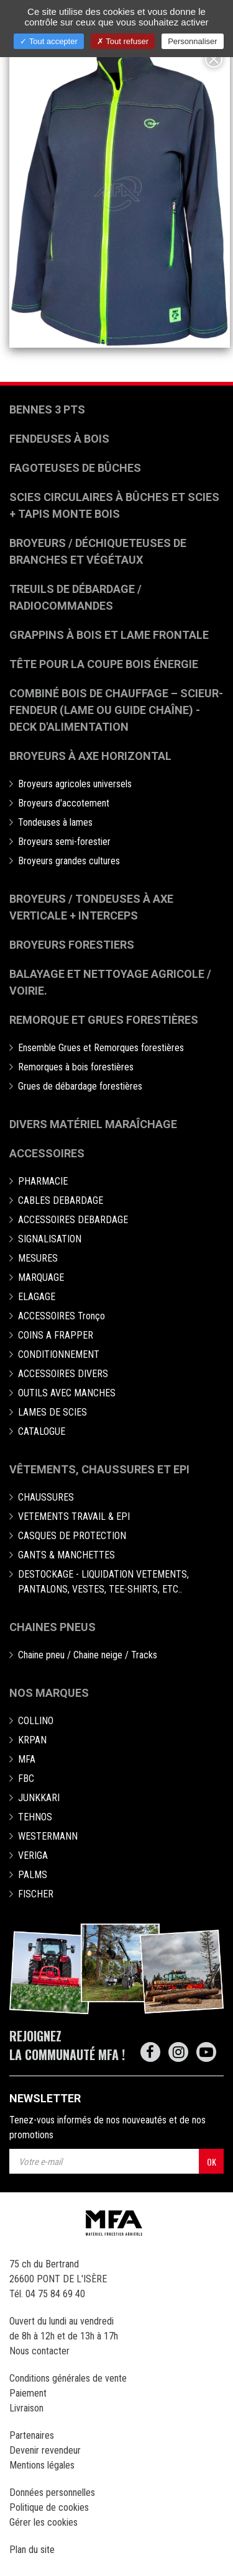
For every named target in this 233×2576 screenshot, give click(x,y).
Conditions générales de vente (68, 2378)
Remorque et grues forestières (103, 1019)
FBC (26, 1778)
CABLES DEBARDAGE (60, 1200)
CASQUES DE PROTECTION (72, 1536)
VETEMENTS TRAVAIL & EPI (74, 1516)
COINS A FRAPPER (55, 1335)
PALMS (32, 1875)
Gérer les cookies (43, 2522)
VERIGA (33, 1855)
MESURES (38, 1258)
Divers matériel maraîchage (93, 1124)
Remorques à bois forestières (76, 1067)
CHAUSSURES (46, 1497)
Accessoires (47, 1153)
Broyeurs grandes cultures (69, 861)
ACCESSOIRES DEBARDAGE (73, 1220)
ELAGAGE (36, 1297)
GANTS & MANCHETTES (66, 1555)
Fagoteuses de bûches (75, 467)
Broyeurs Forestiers (71, 944)
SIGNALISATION (49, 1239)
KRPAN (32, 1740)
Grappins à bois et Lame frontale (109, 634)
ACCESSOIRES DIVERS (63, 1374)
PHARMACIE (43, 1181)
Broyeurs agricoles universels (75, 784)
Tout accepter (48, 41)
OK (211, 2161)
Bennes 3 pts (47, 409)
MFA (26, 1759)
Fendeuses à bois (59, 438)
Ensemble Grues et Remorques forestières (101, 1048)
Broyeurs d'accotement (63, 803)
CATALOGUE (41, 1431)
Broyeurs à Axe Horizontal (90, 755)
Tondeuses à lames (55, 822)
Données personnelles (52, 2492)
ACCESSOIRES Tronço (61, 1316)
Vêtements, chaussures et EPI (99, 1469)
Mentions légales (42, 2465)
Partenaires (31, 2435)
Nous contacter (39, 2351)
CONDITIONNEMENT (58, 1354)
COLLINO (35, 1721)
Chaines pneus (52, 1627)
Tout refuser (122, 41)
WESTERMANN (48, 1836)
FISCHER (35, 1894)
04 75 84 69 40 (55, 2294)
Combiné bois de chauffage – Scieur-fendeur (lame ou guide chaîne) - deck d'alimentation (116, 710)
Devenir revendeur (45, 2450)
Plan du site (32, 2550)
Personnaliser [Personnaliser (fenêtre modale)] (192, 41)
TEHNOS (35, 1817)
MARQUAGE (41, 1277)
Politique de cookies (49, 2507)
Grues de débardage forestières (80, 1086)
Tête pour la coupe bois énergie (105, 664)
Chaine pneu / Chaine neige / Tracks (87, 1655)
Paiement (28, 2393)
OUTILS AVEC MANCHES (67, 1393)
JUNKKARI (39, 1798)
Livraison (26, 2408)
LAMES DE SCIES (52, 1412)
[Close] (213, 59)
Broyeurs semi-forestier (64, 841)
